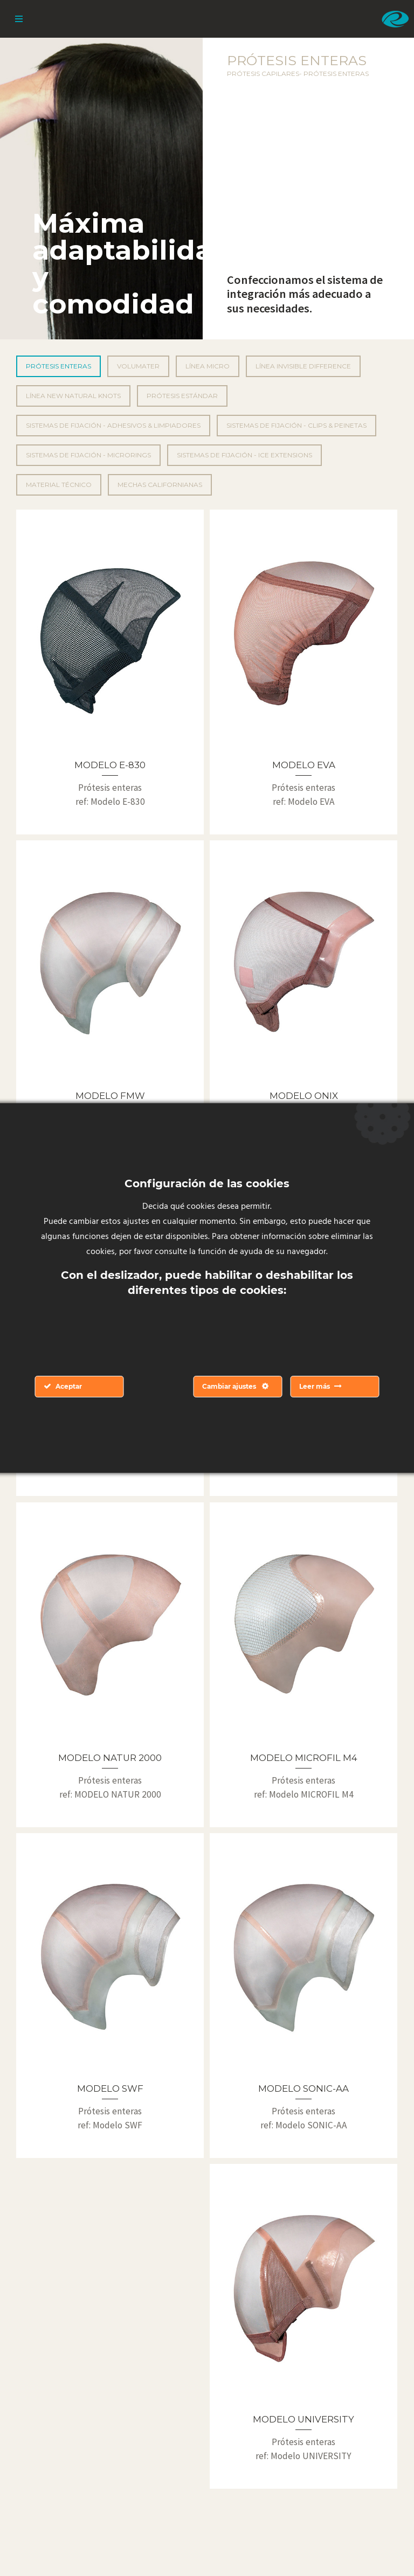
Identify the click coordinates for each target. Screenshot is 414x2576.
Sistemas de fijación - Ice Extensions (244, 455)
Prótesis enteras (58, 366)
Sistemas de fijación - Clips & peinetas (296, 425)
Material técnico (59, 485)
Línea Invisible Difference (303, 366)
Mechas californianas (160, 485)
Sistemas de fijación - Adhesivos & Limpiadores (113, 425)
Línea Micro (207, 366)
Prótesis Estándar (182, 396)
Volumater (138, 366)
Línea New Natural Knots (73, 396)
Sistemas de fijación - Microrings (88, 455)
